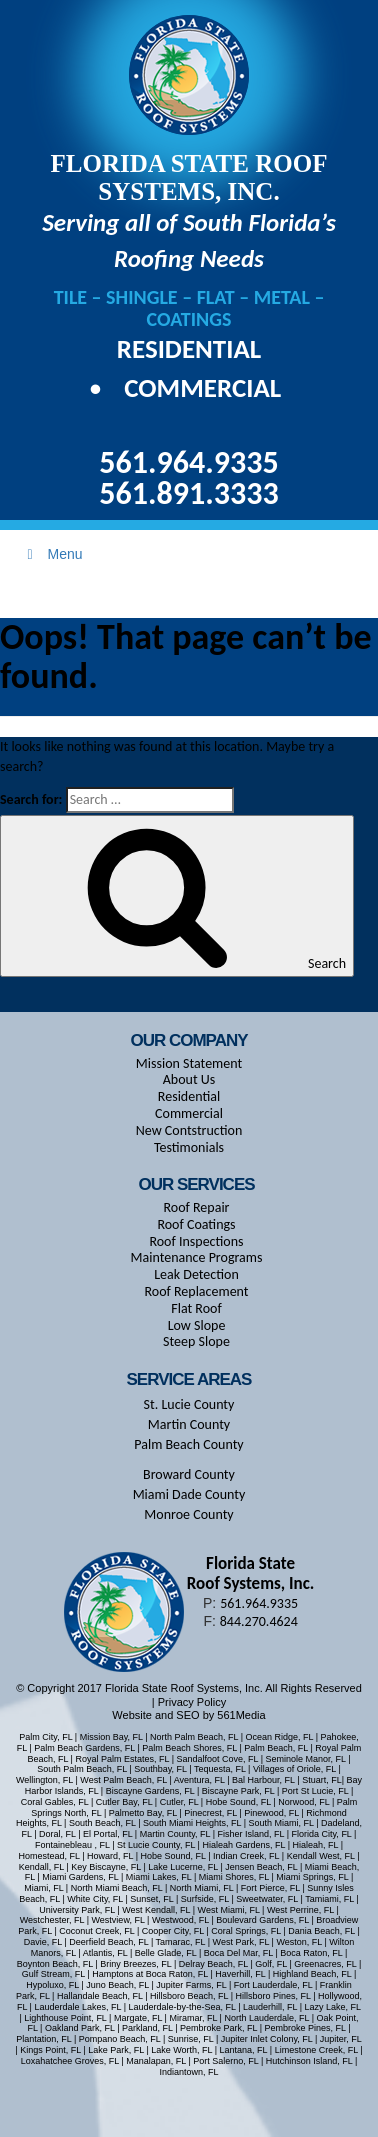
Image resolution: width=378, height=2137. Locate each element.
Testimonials (189, 1147)
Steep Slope (196, 1341)
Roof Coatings (196, 1224)
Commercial (202, 387)
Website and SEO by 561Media (188, 1715)
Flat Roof (196, 1308)
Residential (189, 348)
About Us (189, 1079)
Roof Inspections (196, 1241)
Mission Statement (189, 1063)
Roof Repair (197, 1207)
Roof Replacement (196, 1291)
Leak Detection (196, 1274)
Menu (52, 554)
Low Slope (197, 1325)
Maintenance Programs (197, 1257)
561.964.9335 (188, 462)
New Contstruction (189, 1130)
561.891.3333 (188, 493)
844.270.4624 (259, 1621)
